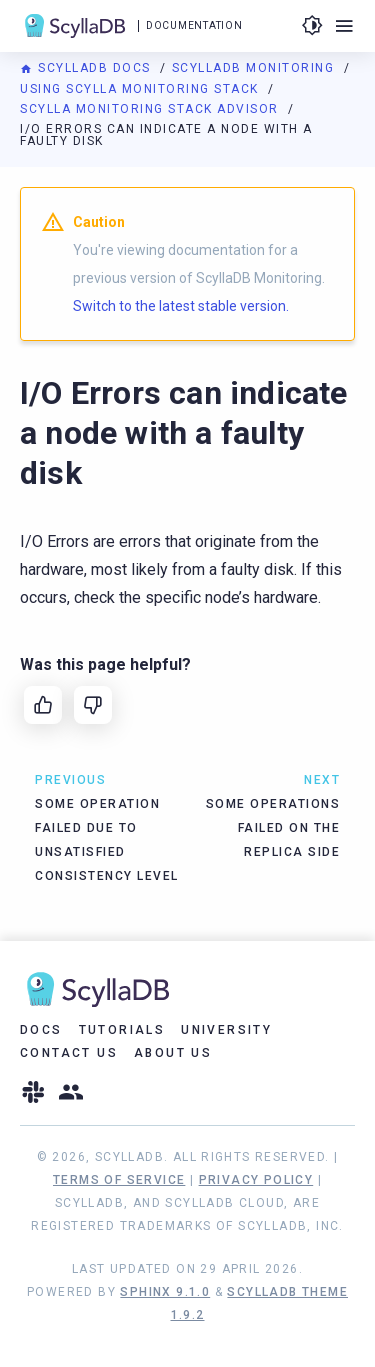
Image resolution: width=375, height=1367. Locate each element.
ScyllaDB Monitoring (255, 68)
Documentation (194, 25)
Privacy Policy (256, 1180)
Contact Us (69, 1053)
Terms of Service (119, 1180)
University (226, 1030)
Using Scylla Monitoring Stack (141, 89)
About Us (173, 1053)
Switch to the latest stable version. (181, 306)
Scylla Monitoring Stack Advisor (151, 109)
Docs (41, 1030)
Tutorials (122, 1030)
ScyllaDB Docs (87, 68)
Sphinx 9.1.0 (165, 1292)
